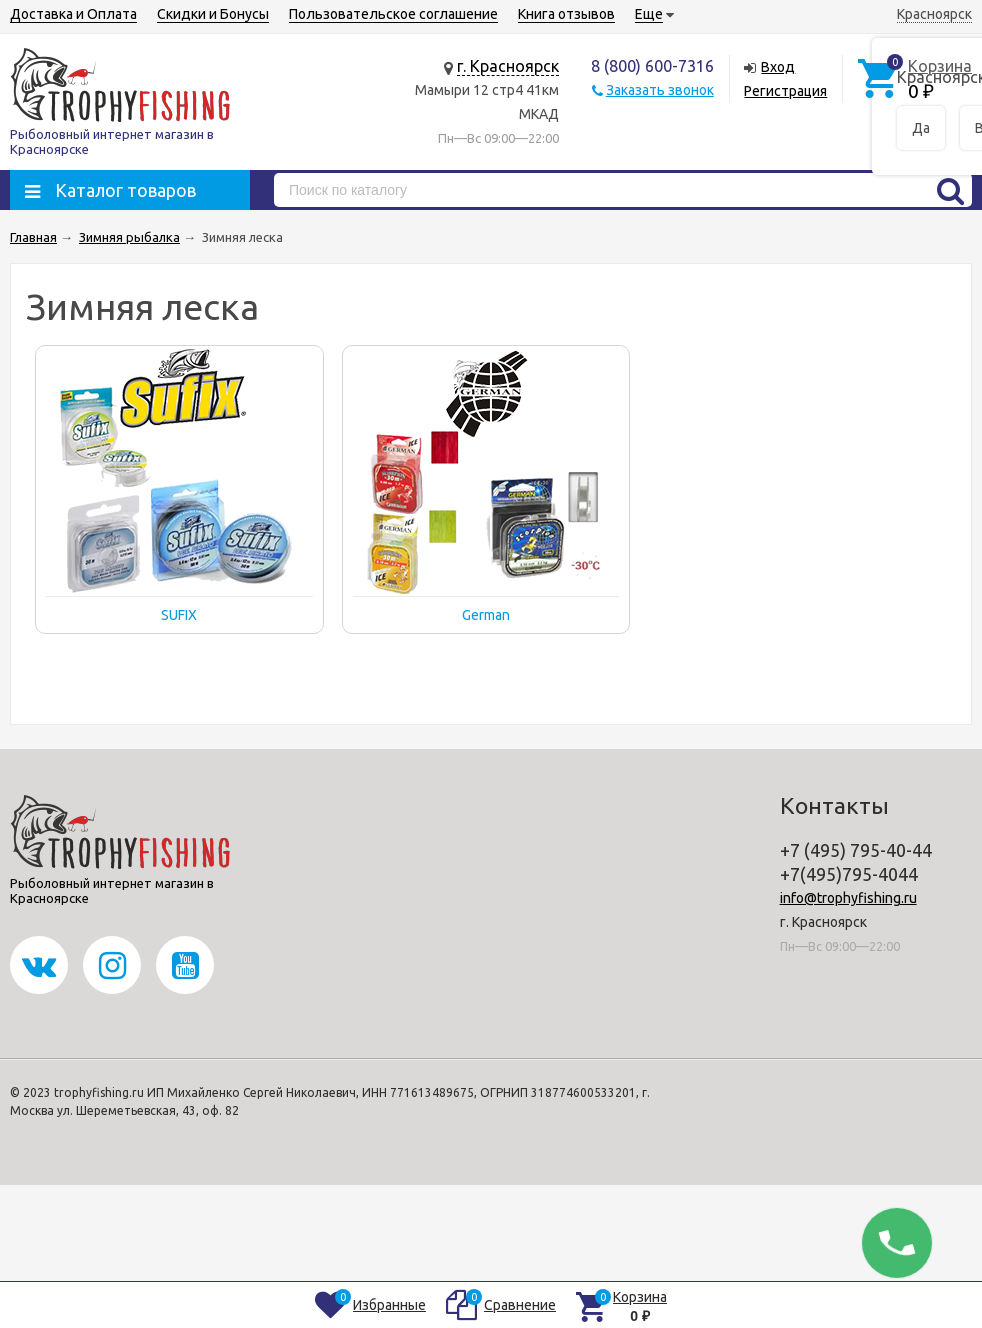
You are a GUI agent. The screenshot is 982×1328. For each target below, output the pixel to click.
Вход (778, 67)
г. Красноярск (508, 66)
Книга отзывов (566, 14)
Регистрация (785, 91)
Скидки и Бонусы (213, 14)
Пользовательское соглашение (393, 14)
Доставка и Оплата (73, 14)
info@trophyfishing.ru (848, 898)
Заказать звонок (660, 90)
